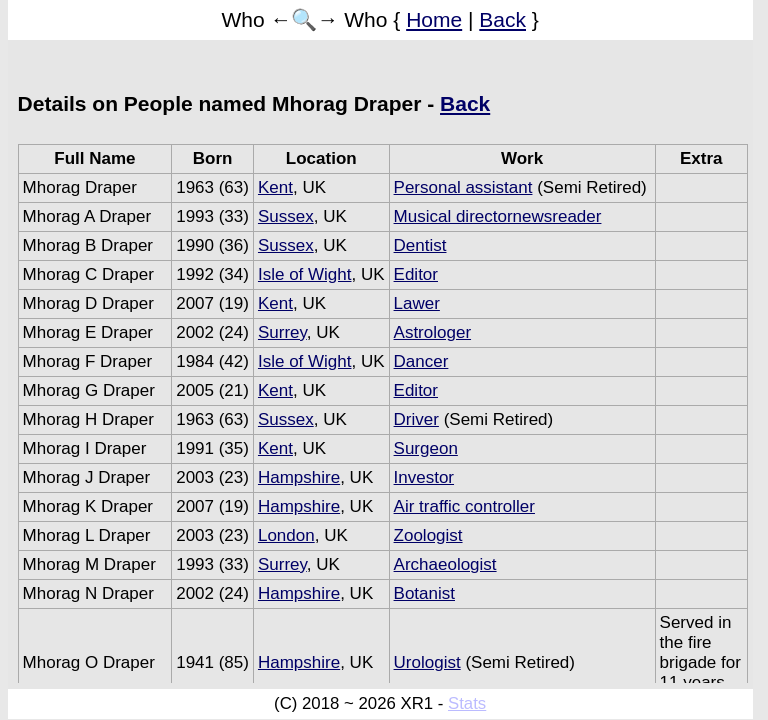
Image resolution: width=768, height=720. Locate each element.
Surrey (282, 332)
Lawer (417, 303)
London (286, 535)
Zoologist (428, 535)
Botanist (424, 593)
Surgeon (426, 448)
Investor (424, 477)
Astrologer (432, 332)
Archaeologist (445, 564)
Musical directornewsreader (498, 216)
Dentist (420, 245)
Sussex (286, 216)
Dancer (421, 361)
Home (434, 19)
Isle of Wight (305, 274)
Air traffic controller (464, 506)
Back (502, 19)
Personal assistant (463, 187)
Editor (416, 274)
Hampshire (299, 477)
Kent (275, 187)
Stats (467, 703)
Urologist (427, 662)
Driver (416, 419)
